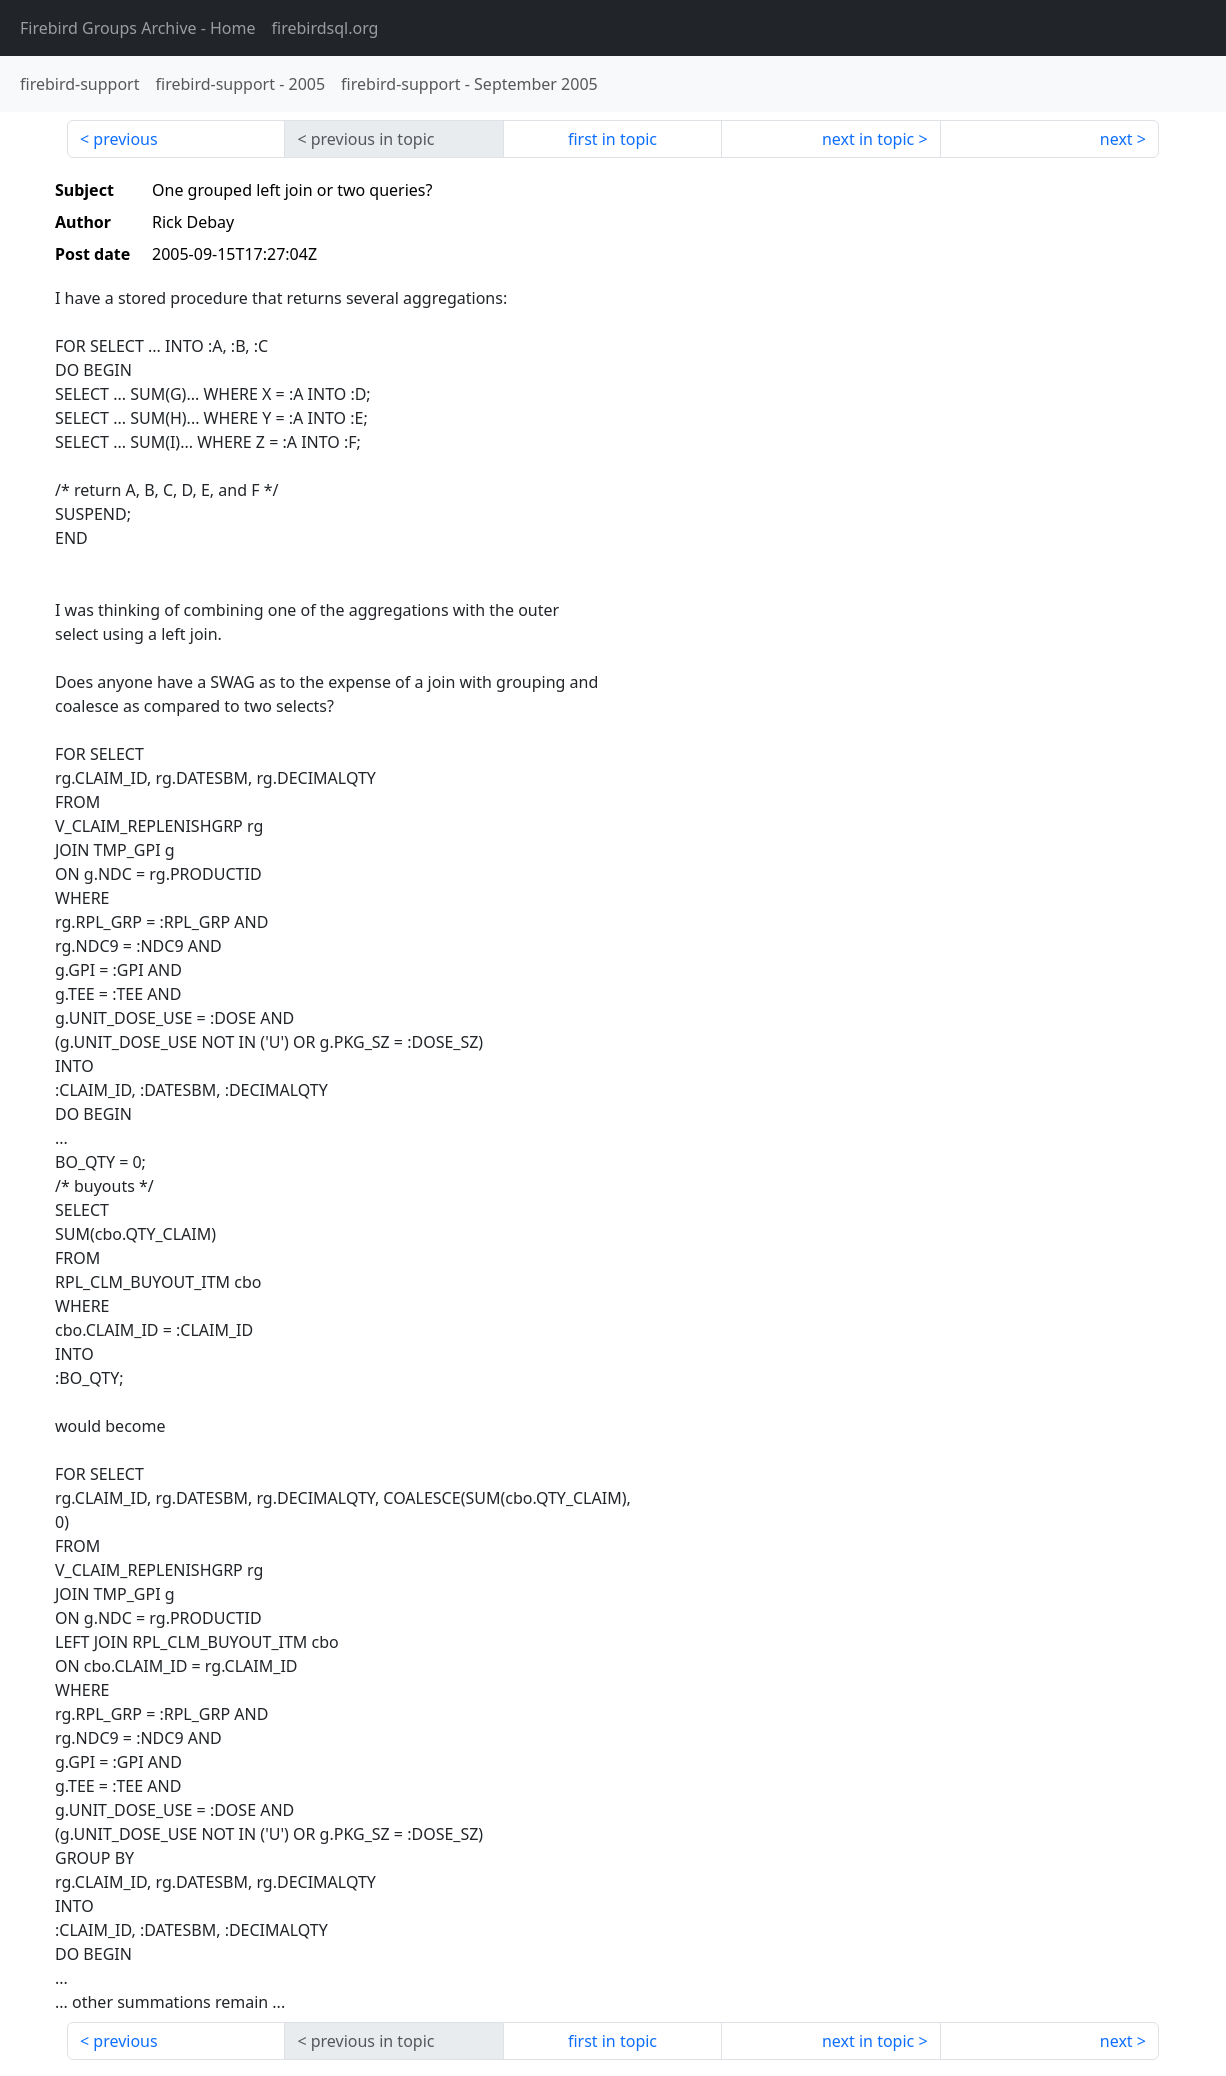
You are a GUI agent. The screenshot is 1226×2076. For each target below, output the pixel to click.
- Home (138, 28)
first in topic (612, 139)
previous (125, 139)
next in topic (868, 139)
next (1116, 139)
